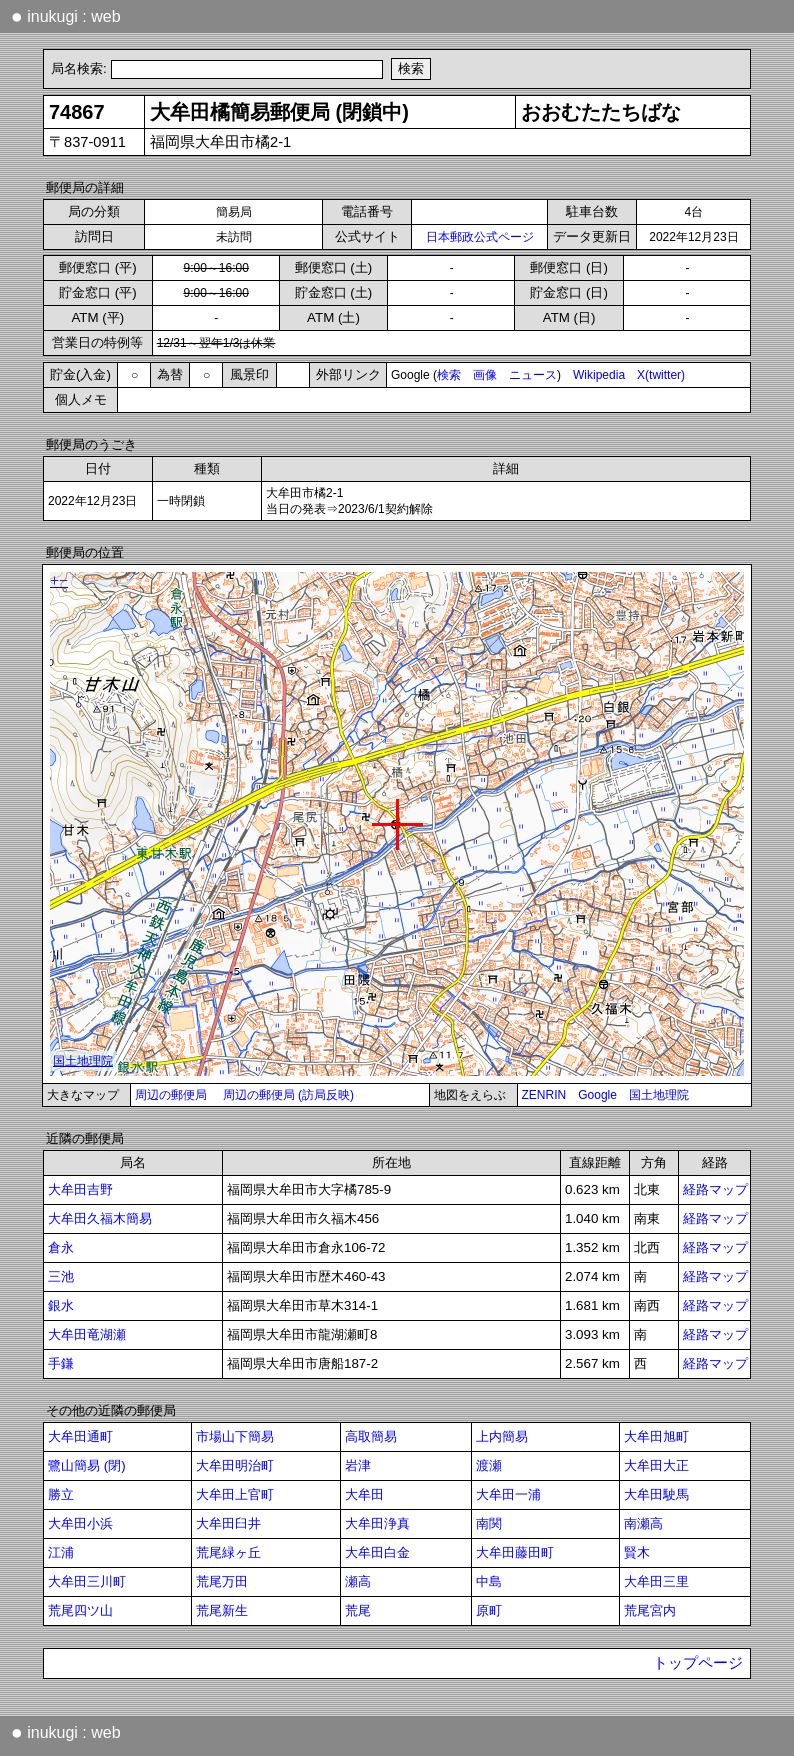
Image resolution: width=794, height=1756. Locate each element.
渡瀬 (489, 1465)
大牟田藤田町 (515, 1552)
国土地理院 (659, 1095)
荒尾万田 (222, 1581)
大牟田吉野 (80, 1189)
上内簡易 (502, 1436)
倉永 (61, 1247)
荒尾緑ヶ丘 (228, 1552)
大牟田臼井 (228, 1523)
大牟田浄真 (377, 1523)
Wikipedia (599, 375)
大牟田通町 (80, 1436)
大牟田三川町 (87, 1581)
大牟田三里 (656, 1581)
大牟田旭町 (656, 1436)
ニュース (533, 375)
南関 (489, 1523)
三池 (61, 1276)
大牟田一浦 (508, 1494)
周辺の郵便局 (171, 1095)
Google (597, 1095)
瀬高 (358, 1581)
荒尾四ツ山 (80, 1610)
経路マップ (715, 1189)
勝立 (61, 1494)
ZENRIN (544, 1095)
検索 (449, 375)
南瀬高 (643, 1523)
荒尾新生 (222, 1610)
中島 (489, 1581)
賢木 (637, 1552)
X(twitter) (661, 375)
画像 (485, 375)
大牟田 (364, 1494)
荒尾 (358, 1610)
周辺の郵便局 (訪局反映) (288, 1095)
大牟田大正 (656, 1465)
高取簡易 (371, 1436)
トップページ (698, 1663)
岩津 (358, 1465)
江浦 (61, 1552)
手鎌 (61, 1363)
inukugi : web (66, 16)
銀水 (61, 1305)
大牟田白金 (377, 1552)
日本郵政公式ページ (480, 237)
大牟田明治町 (235, 1465)
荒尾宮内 (650, 1610)
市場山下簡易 (235, 1436)
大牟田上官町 (235, 1494)
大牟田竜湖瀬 (87, 1334)
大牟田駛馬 (656, 1494)
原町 (489, 1610)
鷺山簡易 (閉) (87, 1465)
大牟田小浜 (80, 1523)
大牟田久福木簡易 (100, 1218)
